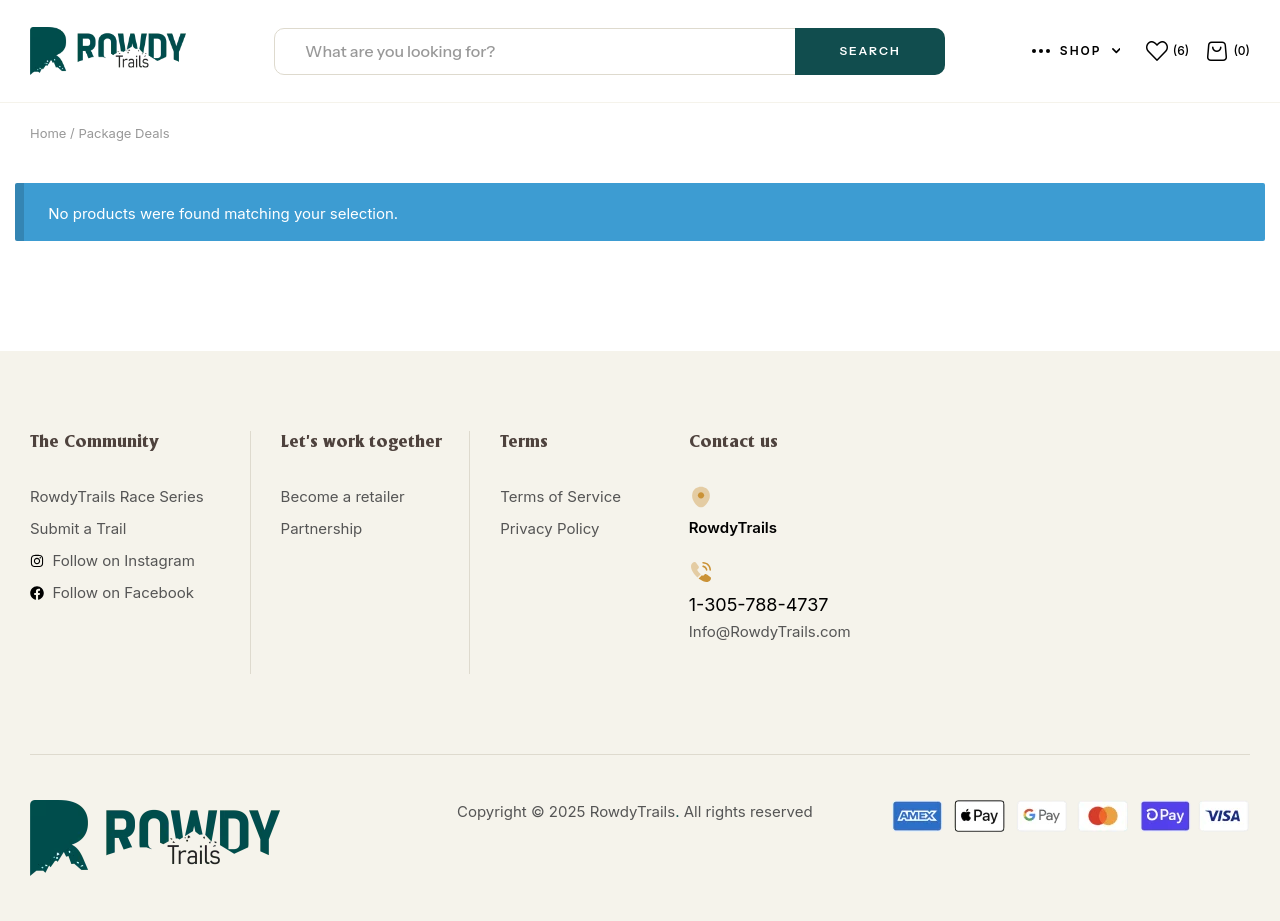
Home (48, 133)
